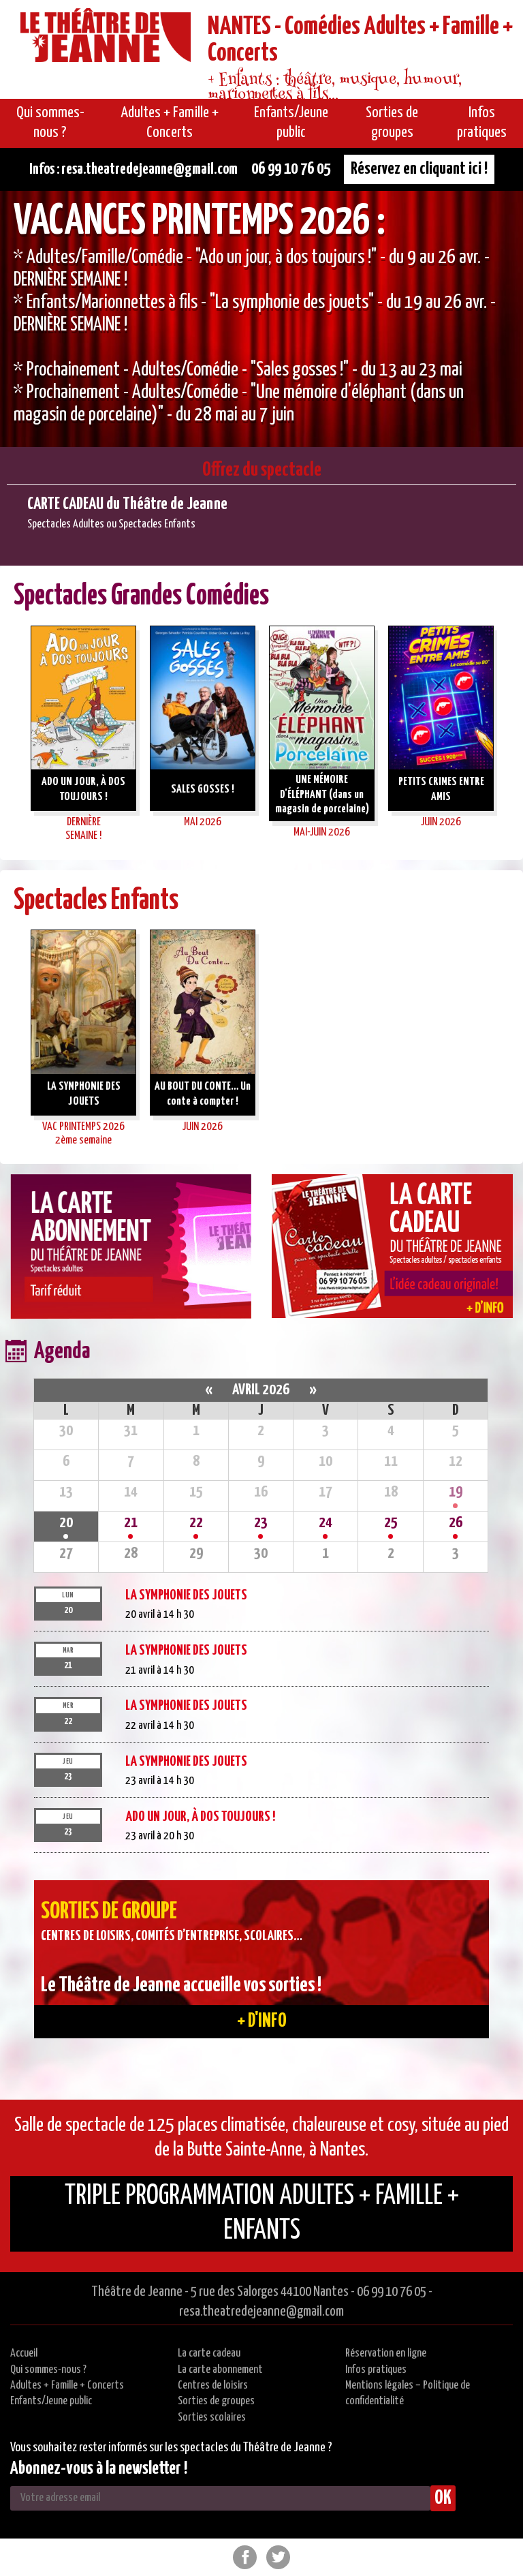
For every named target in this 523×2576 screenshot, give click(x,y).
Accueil (23, 2353)
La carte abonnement (220, 2370)
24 (325, 1523)
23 (261, 1523)
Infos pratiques (376, 2370)
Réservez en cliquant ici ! (419, 169)
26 (455, 1523)
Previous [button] (10, 736)
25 (391, 1523)
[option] (261, 319)
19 (455, 1492)
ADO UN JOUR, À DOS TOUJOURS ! (200, 1817)
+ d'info (262, 2021)
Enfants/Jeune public (51, 2401)
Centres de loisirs (213, 2385)
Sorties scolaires (212, 2417)
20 (66, 1523)
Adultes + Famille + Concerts (67, 2385)
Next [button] (513, 736)
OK (442, 2498)
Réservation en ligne (385, 2353)
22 (196, 1523)
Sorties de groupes (216, 2401)
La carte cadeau (209, 2353)
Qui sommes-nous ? (48, 2370)
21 (131, 1523)
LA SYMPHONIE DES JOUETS (186, 1595)
